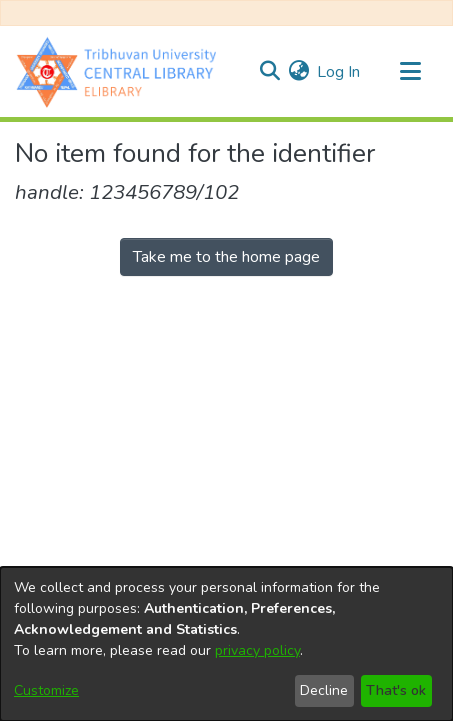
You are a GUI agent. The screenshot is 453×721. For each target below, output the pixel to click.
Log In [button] (339, 72)
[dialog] (226, 644)
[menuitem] (298, 72)
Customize (46, 690)
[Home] (121, 71)
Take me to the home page (226, 257)
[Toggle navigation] (410, 72)
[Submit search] (269, 72)
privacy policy (257, 650)
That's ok (396, 690)
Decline (324, 690)
